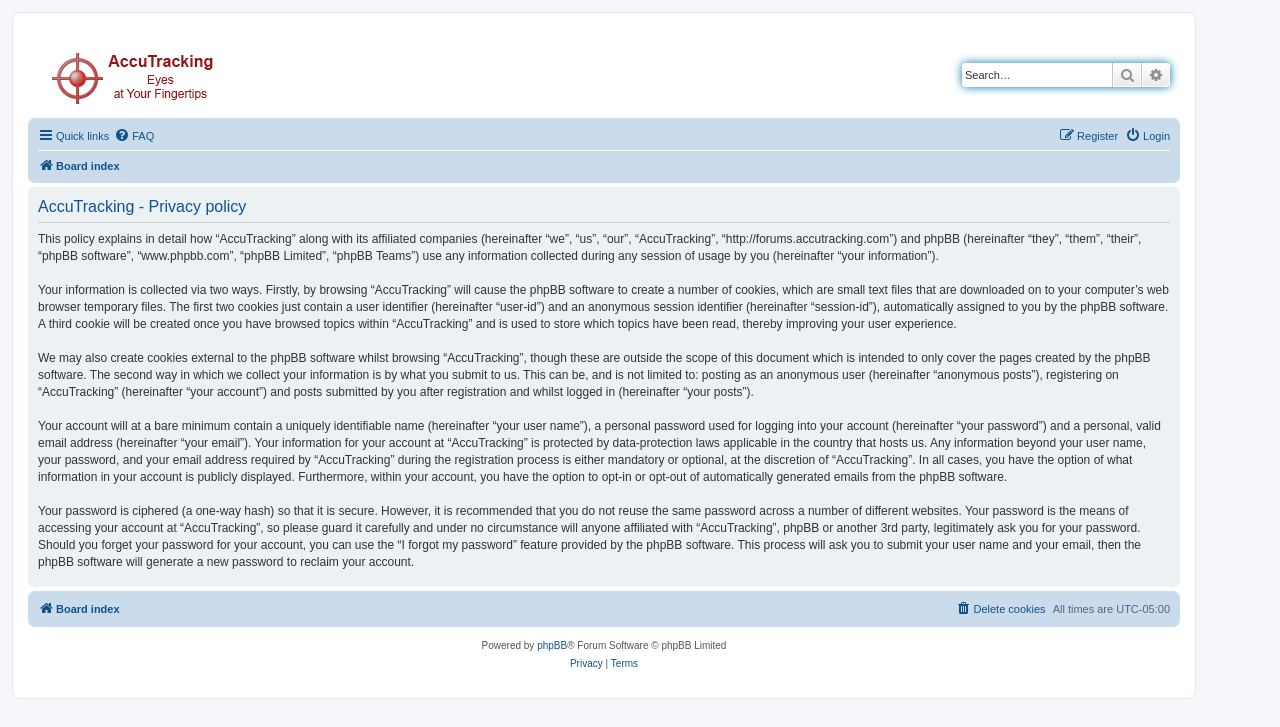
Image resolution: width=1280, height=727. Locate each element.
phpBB (552, 645)
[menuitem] (134, 136)
